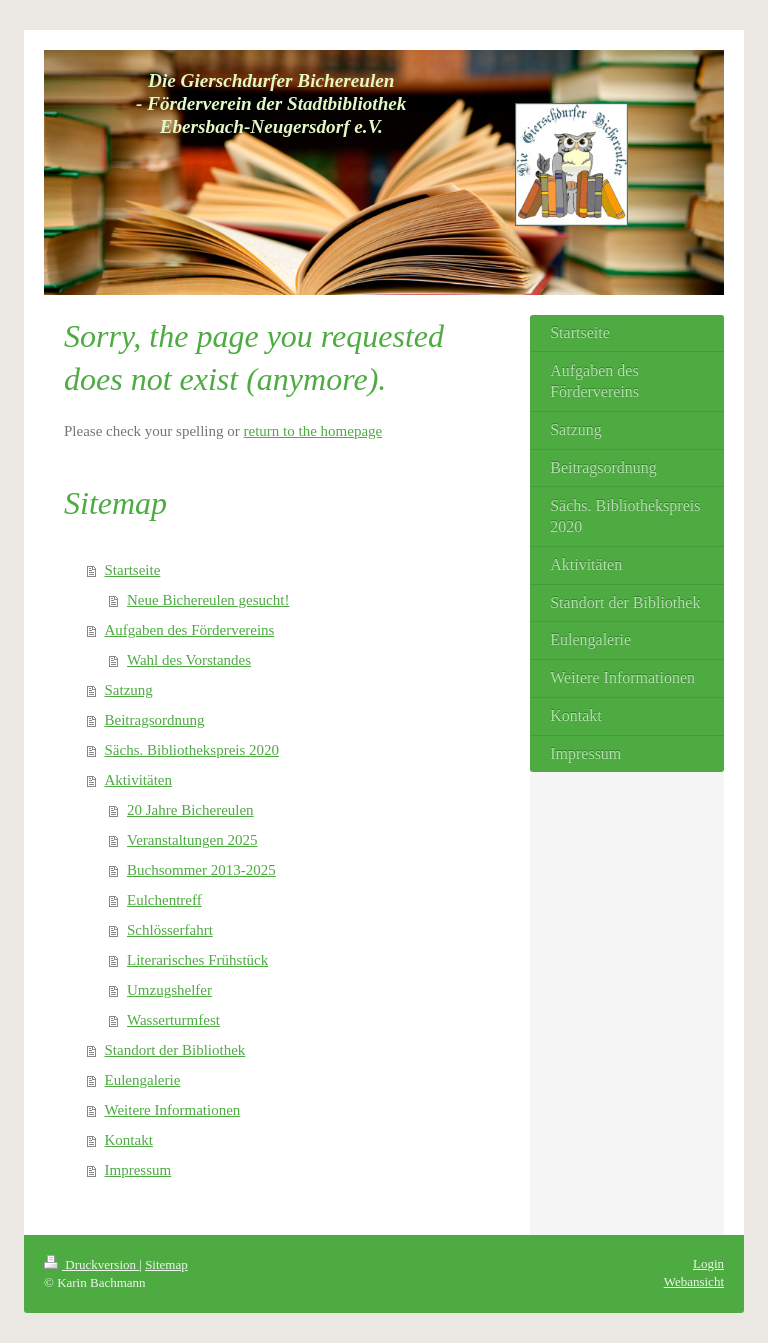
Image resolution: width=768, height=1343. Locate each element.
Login (708, 1263)
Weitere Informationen (173, 1110)
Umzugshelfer (169, 990)
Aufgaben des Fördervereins (190, 630)
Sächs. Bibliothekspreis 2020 (192, 750)
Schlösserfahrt (170, 930)
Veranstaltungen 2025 (192, 840)
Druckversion (91, 1264)
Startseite (133, 570)
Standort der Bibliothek (175, 1050)
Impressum (138, 1170)
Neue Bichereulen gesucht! (208, 600)
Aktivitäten (139, 780)
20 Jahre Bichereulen (190, 810)
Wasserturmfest (173, 1020)
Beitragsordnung (155, 720)
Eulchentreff (164, 900)
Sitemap (166, 1264)
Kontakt (129, 1140)
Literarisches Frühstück (197, 960)
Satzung (129, 690)
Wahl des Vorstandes (189, 660)
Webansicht (694, 1281)
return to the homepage (313, 431)
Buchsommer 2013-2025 (201, 870)
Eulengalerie (143, 1080)
